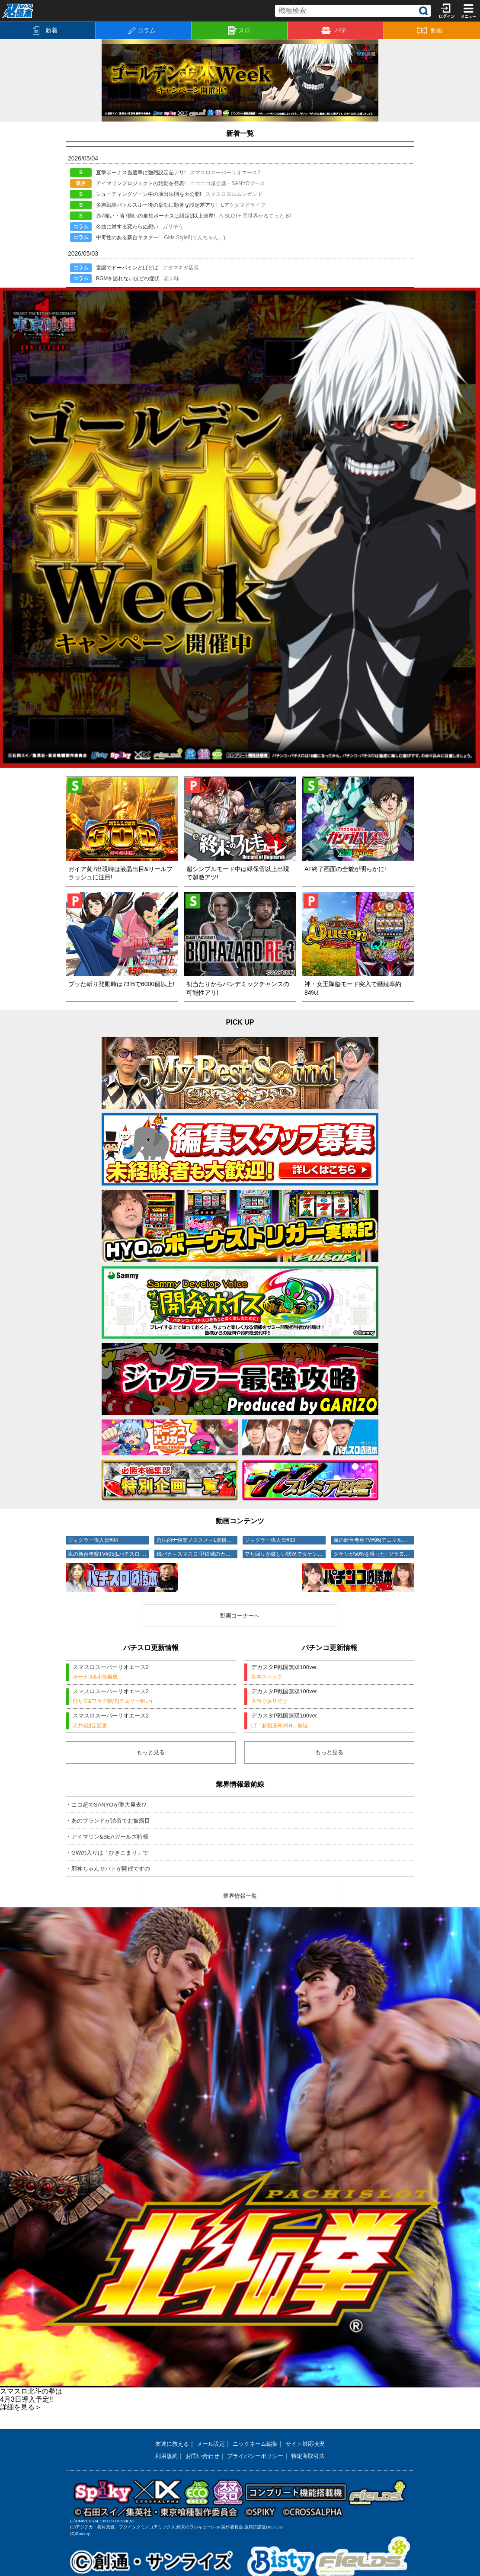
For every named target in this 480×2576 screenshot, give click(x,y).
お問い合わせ (200, 2459)
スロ (239, 30)
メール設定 (209, 2447)
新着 (45, 30)
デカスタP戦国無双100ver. (329, 1674)
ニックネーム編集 (256, 2447)
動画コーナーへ (240, 1615)
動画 (430, 30)
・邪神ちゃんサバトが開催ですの (111, 1871)
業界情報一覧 (240, 1900)
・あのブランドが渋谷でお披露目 (111, 1823)
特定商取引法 (312, 2459)
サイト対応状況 (309, 2447)
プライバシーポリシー (256, 2459)
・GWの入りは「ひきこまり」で (110, 1855)
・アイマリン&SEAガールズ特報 (110, 1839)
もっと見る (151, 1755)
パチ (334, 30)
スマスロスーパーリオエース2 (151, 1674)
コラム (142, 30)
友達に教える (168, 2447)
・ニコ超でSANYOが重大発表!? (109, 1807)
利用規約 (162, 2459)
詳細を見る (21, 2411)
